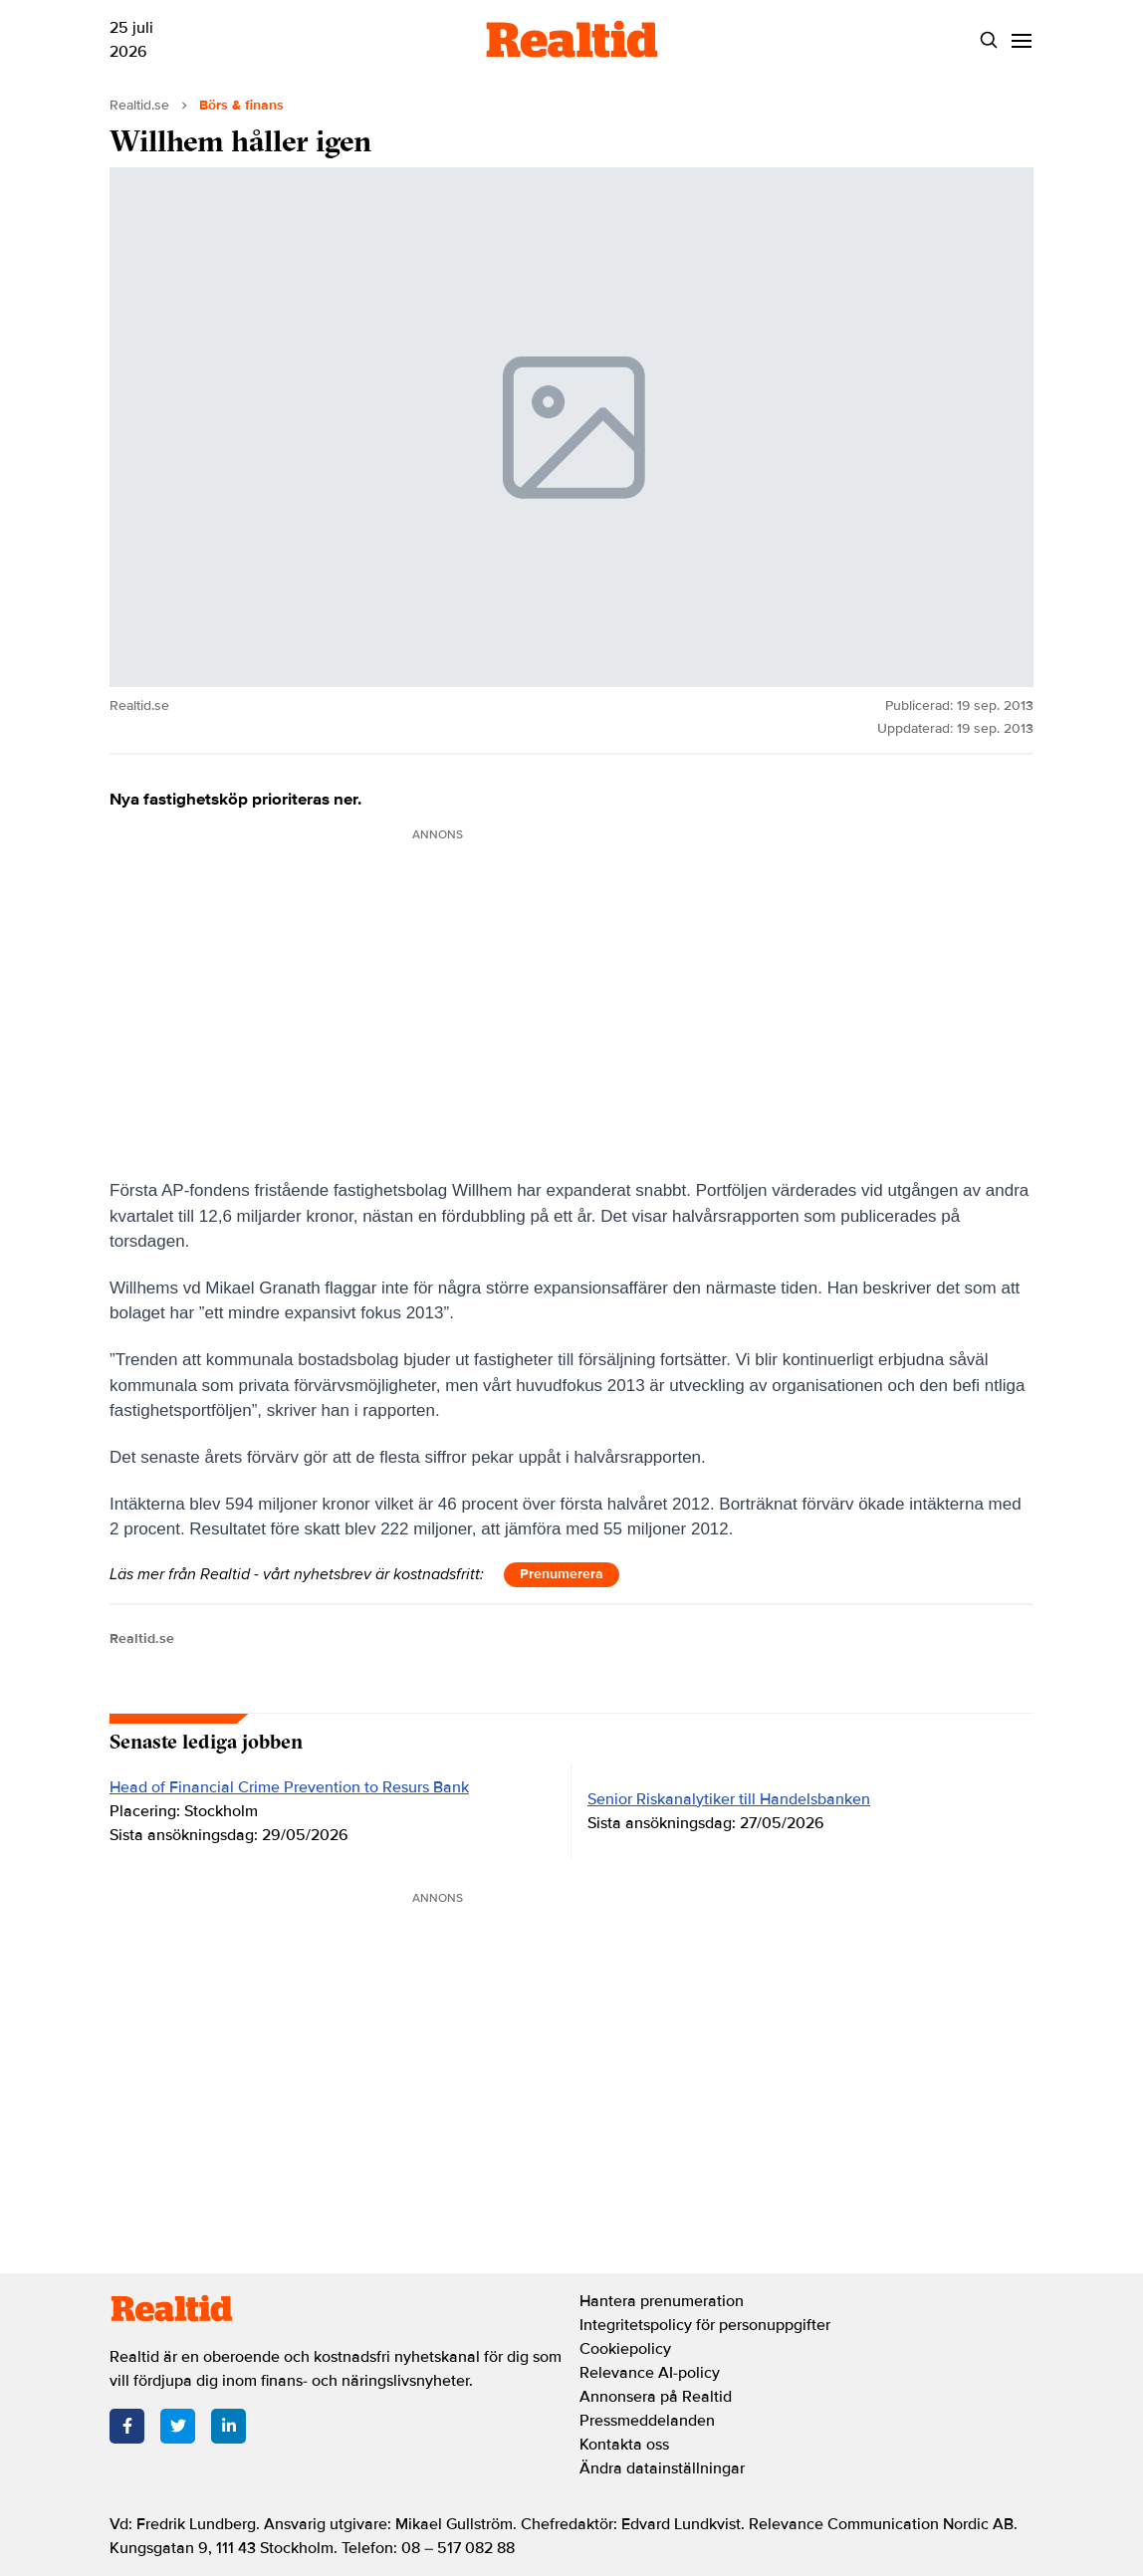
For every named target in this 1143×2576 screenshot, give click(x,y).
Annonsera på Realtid (655, 2397)
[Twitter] (177, 2426)
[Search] (988, 40)
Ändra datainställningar (662, 2468)
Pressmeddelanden (647, 2421)
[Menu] (1021, 40)
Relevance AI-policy (649, 2373)
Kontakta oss (624, 2445)
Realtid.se (139, 105)
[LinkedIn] (228, 2426)
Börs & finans (241, 105)
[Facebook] (127, 2426)
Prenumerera (561, 1573)
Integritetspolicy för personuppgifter (704, 2325)
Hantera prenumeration (661, 2301)
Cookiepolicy (625, 2349)
